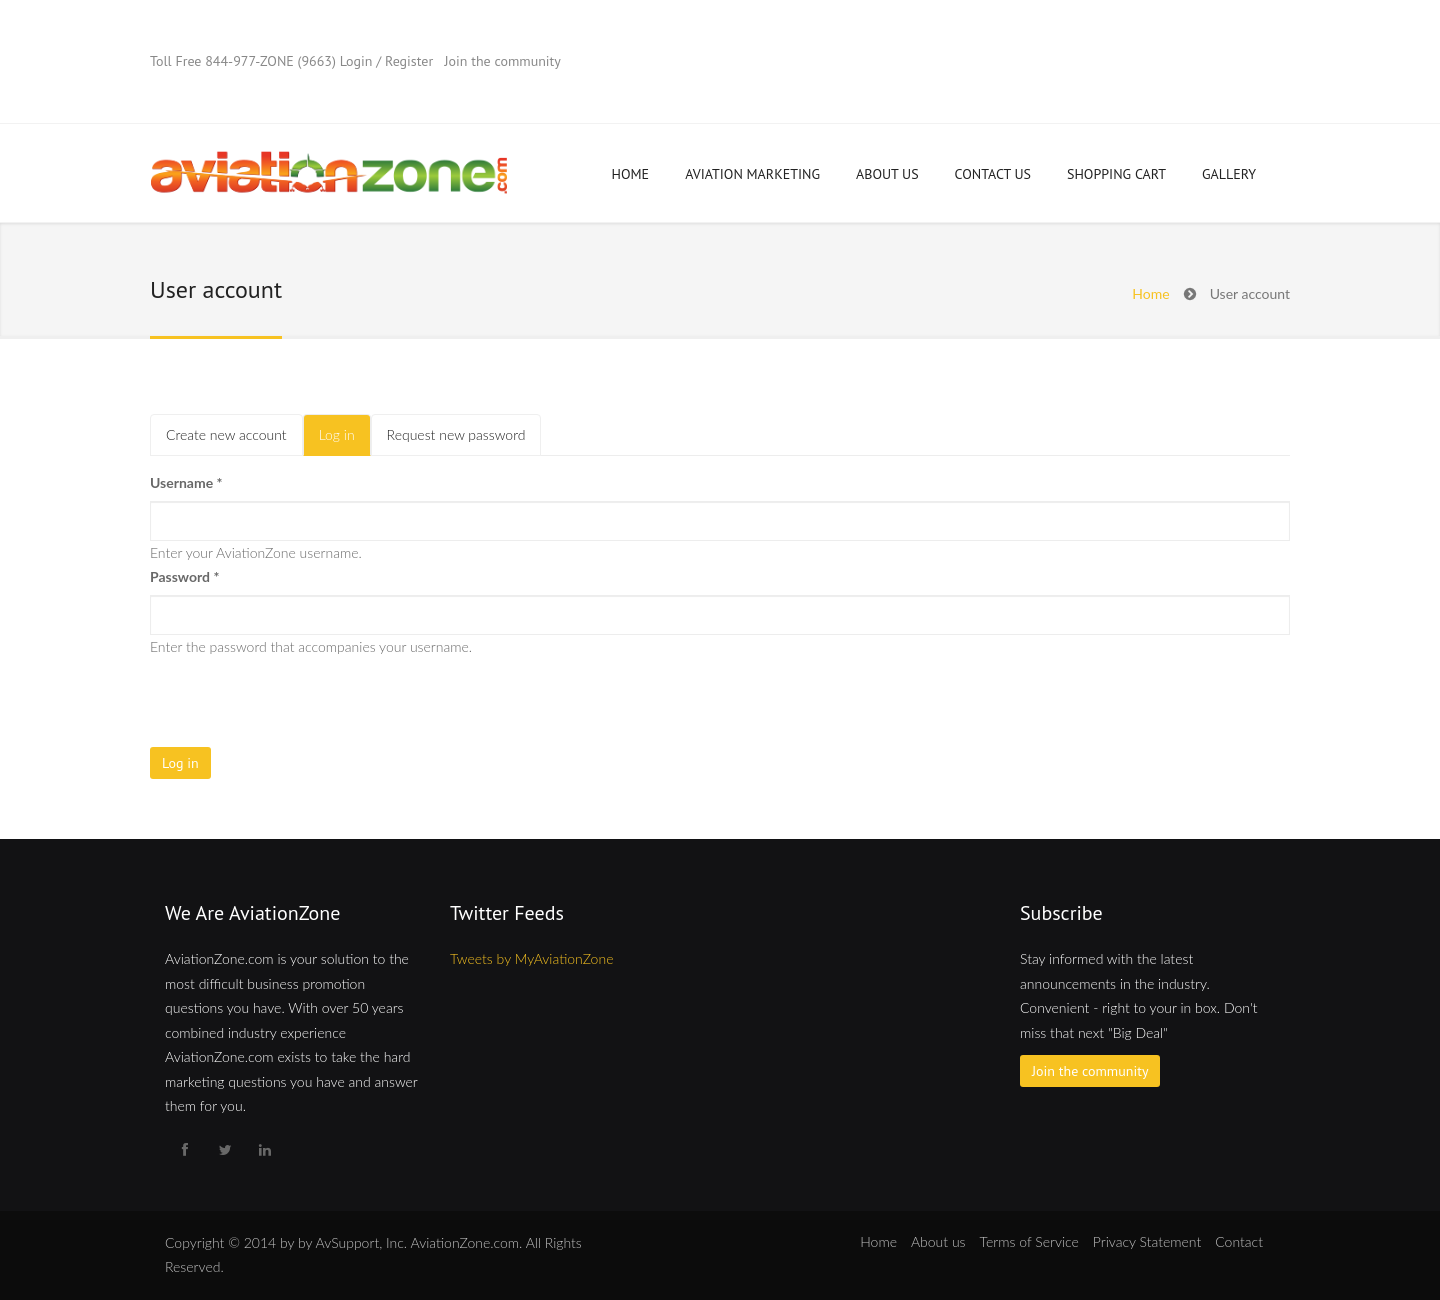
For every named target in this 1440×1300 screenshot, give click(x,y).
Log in (345, 440)
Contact (1239, 1241)
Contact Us (993, 174)
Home (631, 174)
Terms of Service (1029, 1241)
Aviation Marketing (752, 174)
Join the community (502, 61)
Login (356, 61)
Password (184, 576)
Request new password (456, 434)
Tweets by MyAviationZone (531, 958)
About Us (887, 174)
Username (186, 482)
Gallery (1229, 174)
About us (938, 1241)
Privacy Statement (1147, 1241)
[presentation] (302, 698)
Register (409, 61)
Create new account (226, 434)
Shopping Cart (1116, 174)
